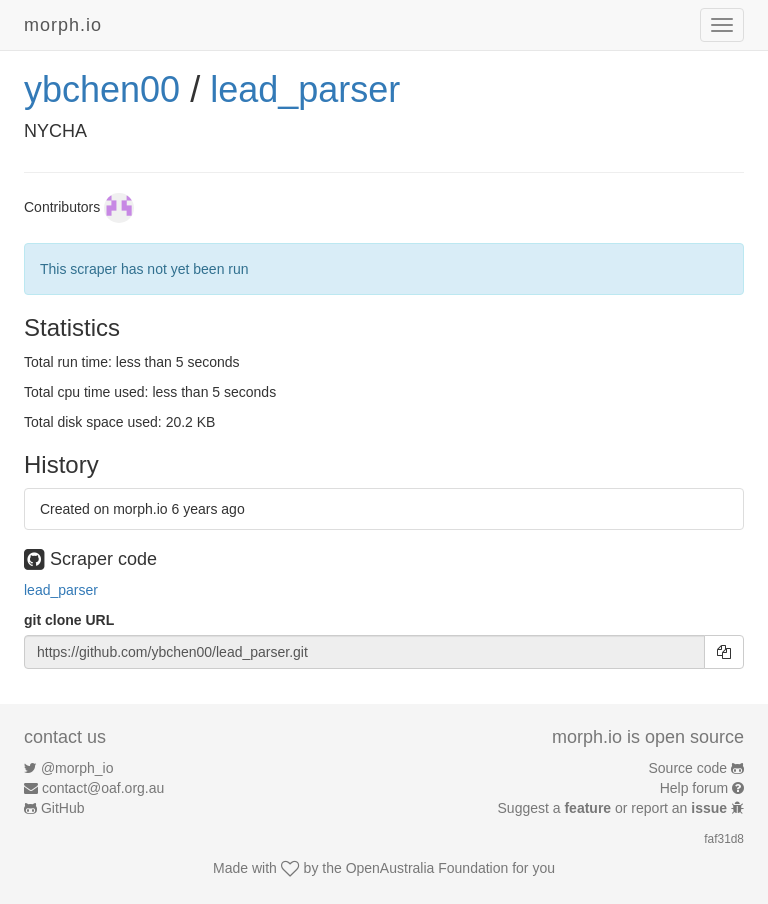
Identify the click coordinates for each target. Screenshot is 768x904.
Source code (688, 768)
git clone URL (69, 620)
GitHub (63, 808)
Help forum (694, 788)
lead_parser (305, 89)
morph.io (63, 25)
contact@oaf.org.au (103, 788)
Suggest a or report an (614, 808)
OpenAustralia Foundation (427, 868)
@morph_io (77, 768)
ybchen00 (102, 89)
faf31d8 (724, 839)
